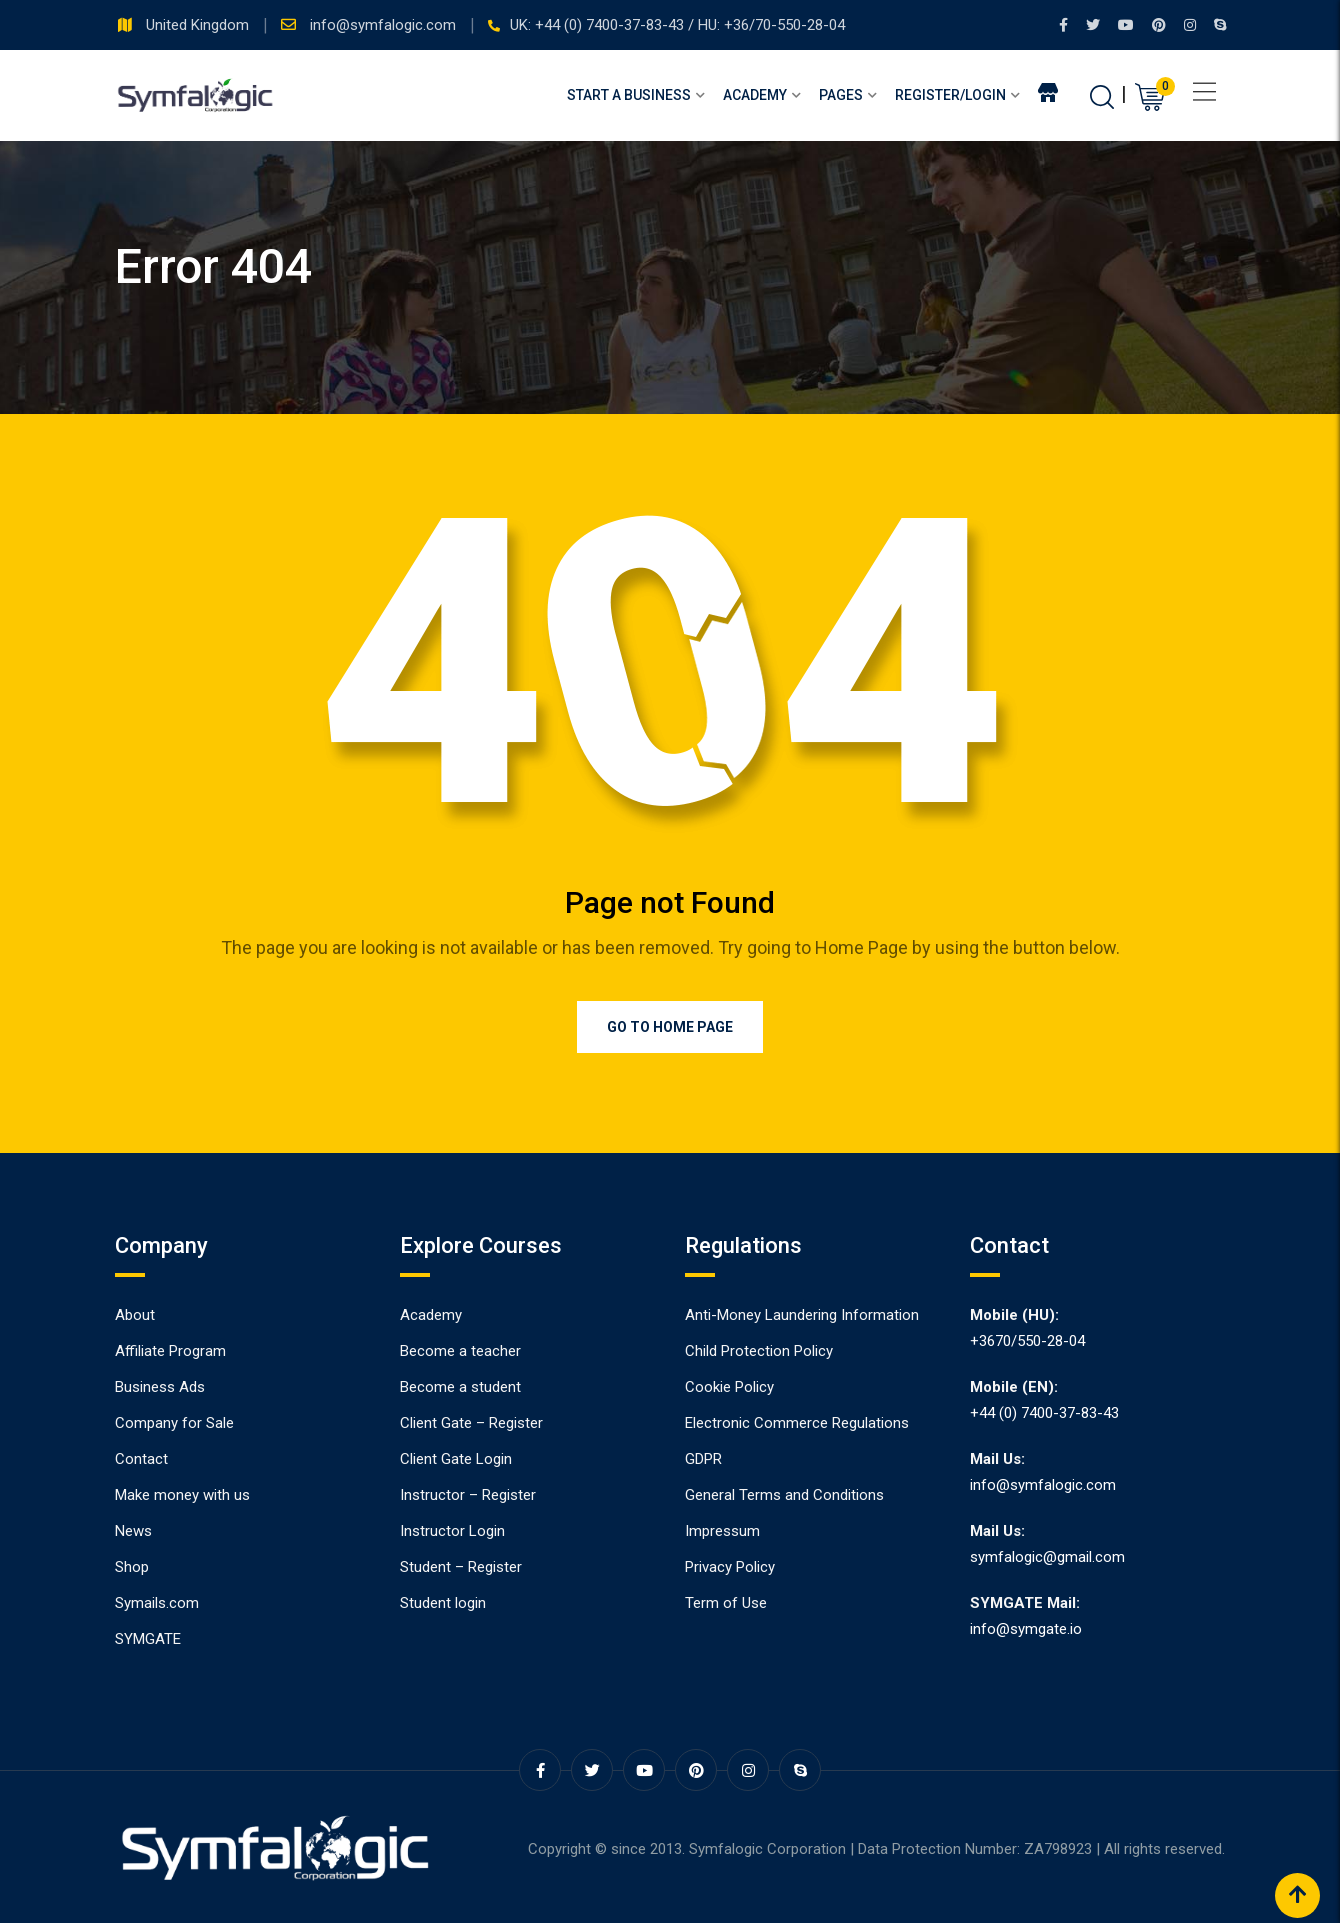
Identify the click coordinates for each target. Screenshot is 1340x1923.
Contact (141, 1459)
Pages (841, 95)
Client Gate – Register (471, 1423)
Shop (132, 1567)
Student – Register (461, 1567)
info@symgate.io (1026, 1629)
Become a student (460, 1387)
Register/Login (950, 95)
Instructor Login (452, 1531)
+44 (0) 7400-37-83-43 (1044, 1413)
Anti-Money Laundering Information (802, 1315)
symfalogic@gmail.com (1047, 1557)
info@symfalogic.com (385, 25)
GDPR (703, 1459)
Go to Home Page (670, 1027)
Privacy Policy (730, 1567)
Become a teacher (460, 1351)
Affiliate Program (170, 1351)
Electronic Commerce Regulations (797, 1423)
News (133, 1531)
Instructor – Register (468, 1495)
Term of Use (726, 1603)
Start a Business (629, 95)
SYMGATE (148, 1639)
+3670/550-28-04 (1027, 1341)
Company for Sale (174, 1423)
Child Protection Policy (759, 1351)
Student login (443, 1603)
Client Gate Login (456, 1459)
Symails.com (157, 1603)
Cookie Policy (729, 1387)
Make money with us (182, 1495)
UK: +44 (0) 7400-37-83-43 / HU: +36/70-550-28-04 (677, 25)
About (135, 1315)
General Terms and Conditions (784, 1495)
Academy (755, 95)
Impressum (722, 1531)
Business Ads (160, 1387)
